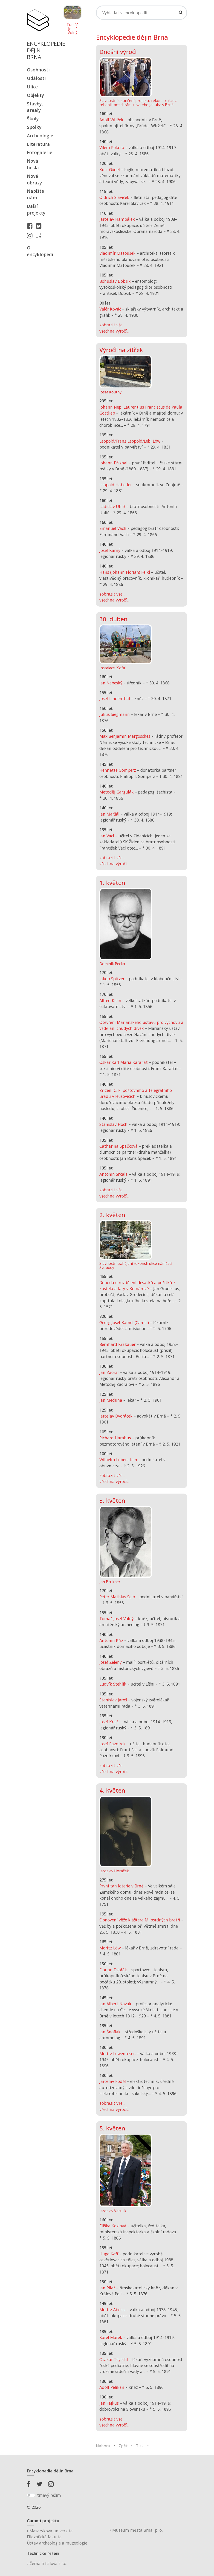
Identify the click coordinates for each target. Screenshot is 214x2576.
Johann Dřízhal (113, 463)
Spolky (34, 127)
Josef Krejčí (109, 1721)
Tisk (140, 2446)
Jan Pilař (107, 2288)
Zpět (123, 2446)
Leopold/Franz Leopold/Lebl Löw (129, 441)
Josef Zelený (110, 1662)
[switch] (31, 2495)
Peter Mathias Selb (117, 1596)
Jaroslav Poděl (112, 2081)
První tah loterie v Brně (121, 1886)
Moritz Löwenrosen (117, 2053)
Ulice (32, 87)
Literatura (38, 144)
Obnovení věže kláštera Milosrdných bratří (139, 1920)
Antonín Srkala (113, 1174)
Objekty (35, 95)
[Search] (141, 13)
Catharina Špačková (118, 1146)
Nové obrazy (34, 179)
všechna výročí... (114, 331)
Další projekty (36, 209)
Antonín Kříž (111, 1640)
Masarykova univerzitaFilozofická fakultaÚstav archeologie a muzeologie (57, 2537)
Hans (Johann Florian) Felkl (124, 572)
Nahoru (103, 2446)
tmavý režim (49, 2495)
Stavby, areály (35, 107)
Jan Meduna (110, 1400)
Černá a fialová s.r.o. (47, 2563)
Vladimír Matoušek (117, 253)
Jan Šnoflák (110, 2031)
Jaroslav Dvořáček (116, 1416)
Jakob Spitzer (111, 978)
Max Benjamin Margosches (124, 736)
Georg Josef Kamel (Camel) (124, 1322)
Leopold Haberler (115, 484)
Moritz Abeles (112, 2309)
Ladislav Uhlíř (112, 506)
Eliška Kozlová (112, 2226)
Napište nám (35, 194)
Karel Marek (110, 2337)
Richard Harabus (115, 1438)
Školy (33, 119)
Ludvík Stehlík (112, 1684)
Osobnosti (38, 70)
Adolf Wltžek (111, 119)
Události (36, 78)
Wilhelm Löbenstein (118, 1459)
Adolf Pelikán (111, 2387)
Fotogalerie (38, 152)
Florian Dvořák (113, 1969)
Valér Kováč (110, 309)
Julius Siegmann (114, 714)
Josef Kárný (109, 550)
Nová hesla (33, 164)
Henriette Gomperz (117, 770)
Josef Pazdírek (112, 1743)
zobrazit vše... (112, 325)
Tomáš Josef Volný (72, 29)
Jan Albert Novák (115, 2003)
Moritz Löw (110, 1948)
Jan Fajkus (109, 2403)
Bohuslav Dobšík (115, 281)
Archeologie (38, 136)
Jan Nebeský (110, 683)
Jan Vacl (106, 836)
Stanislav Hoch (113, 1124)
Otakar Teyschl (113, 2359)
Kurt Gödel (109, 169)
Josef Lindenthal (114, 698)
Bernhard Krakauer (117, 1344)
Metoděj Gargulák (116, 792)
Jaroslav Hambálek (117, 219)
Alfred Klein (110, 1000)
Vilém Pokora (111, 147)
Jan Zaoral (109, 1372)
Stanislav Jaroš (113, 1700)
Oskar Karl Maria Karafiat (123, 1062)
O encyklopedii (38, 251)
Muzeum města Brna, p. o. (136, 2530)
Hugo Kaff (108, 2254)
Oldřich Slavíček (114, 197)
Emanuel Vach (112, 528)
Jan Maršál (109, 814)
